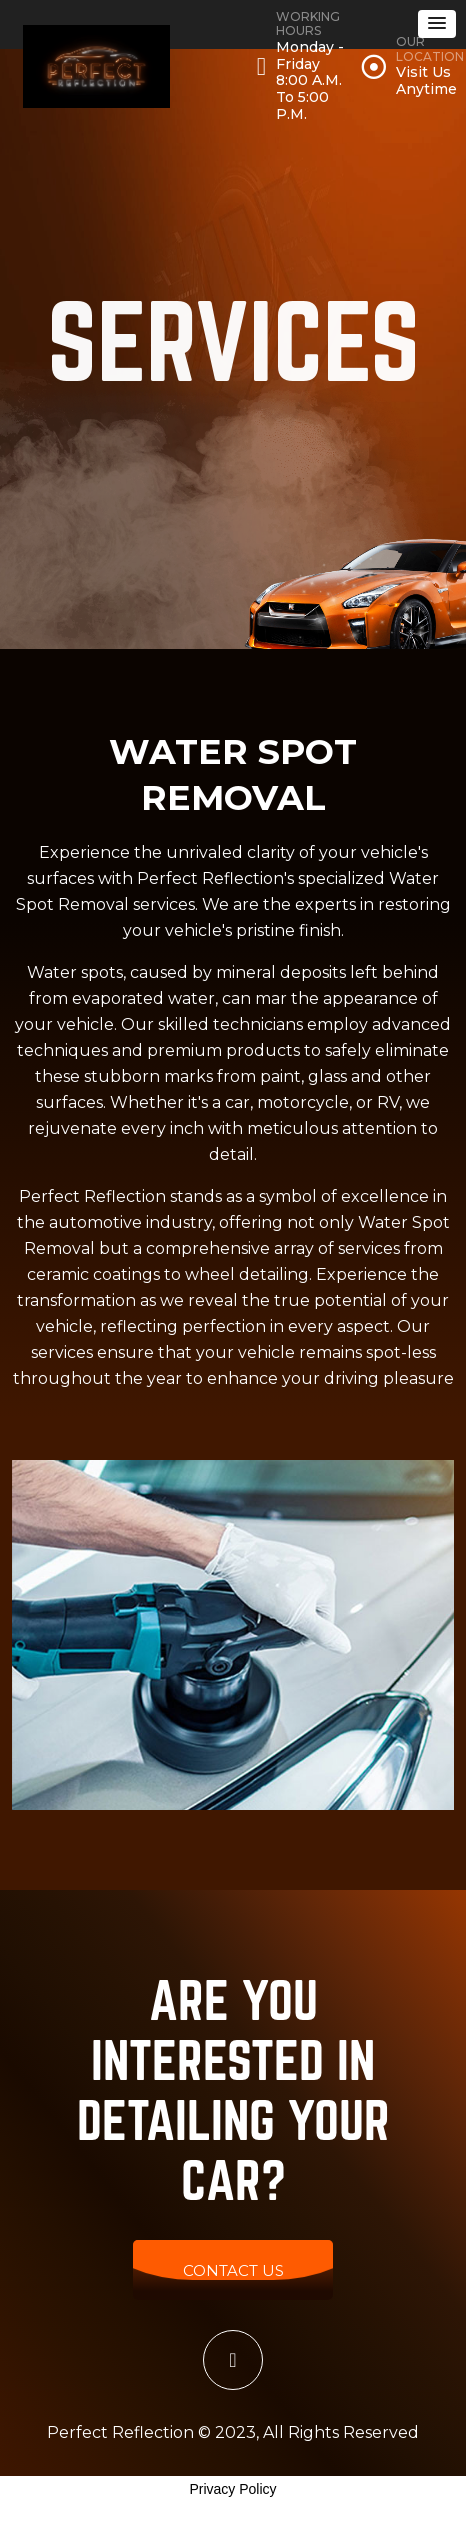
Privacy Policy (232, 2489)
